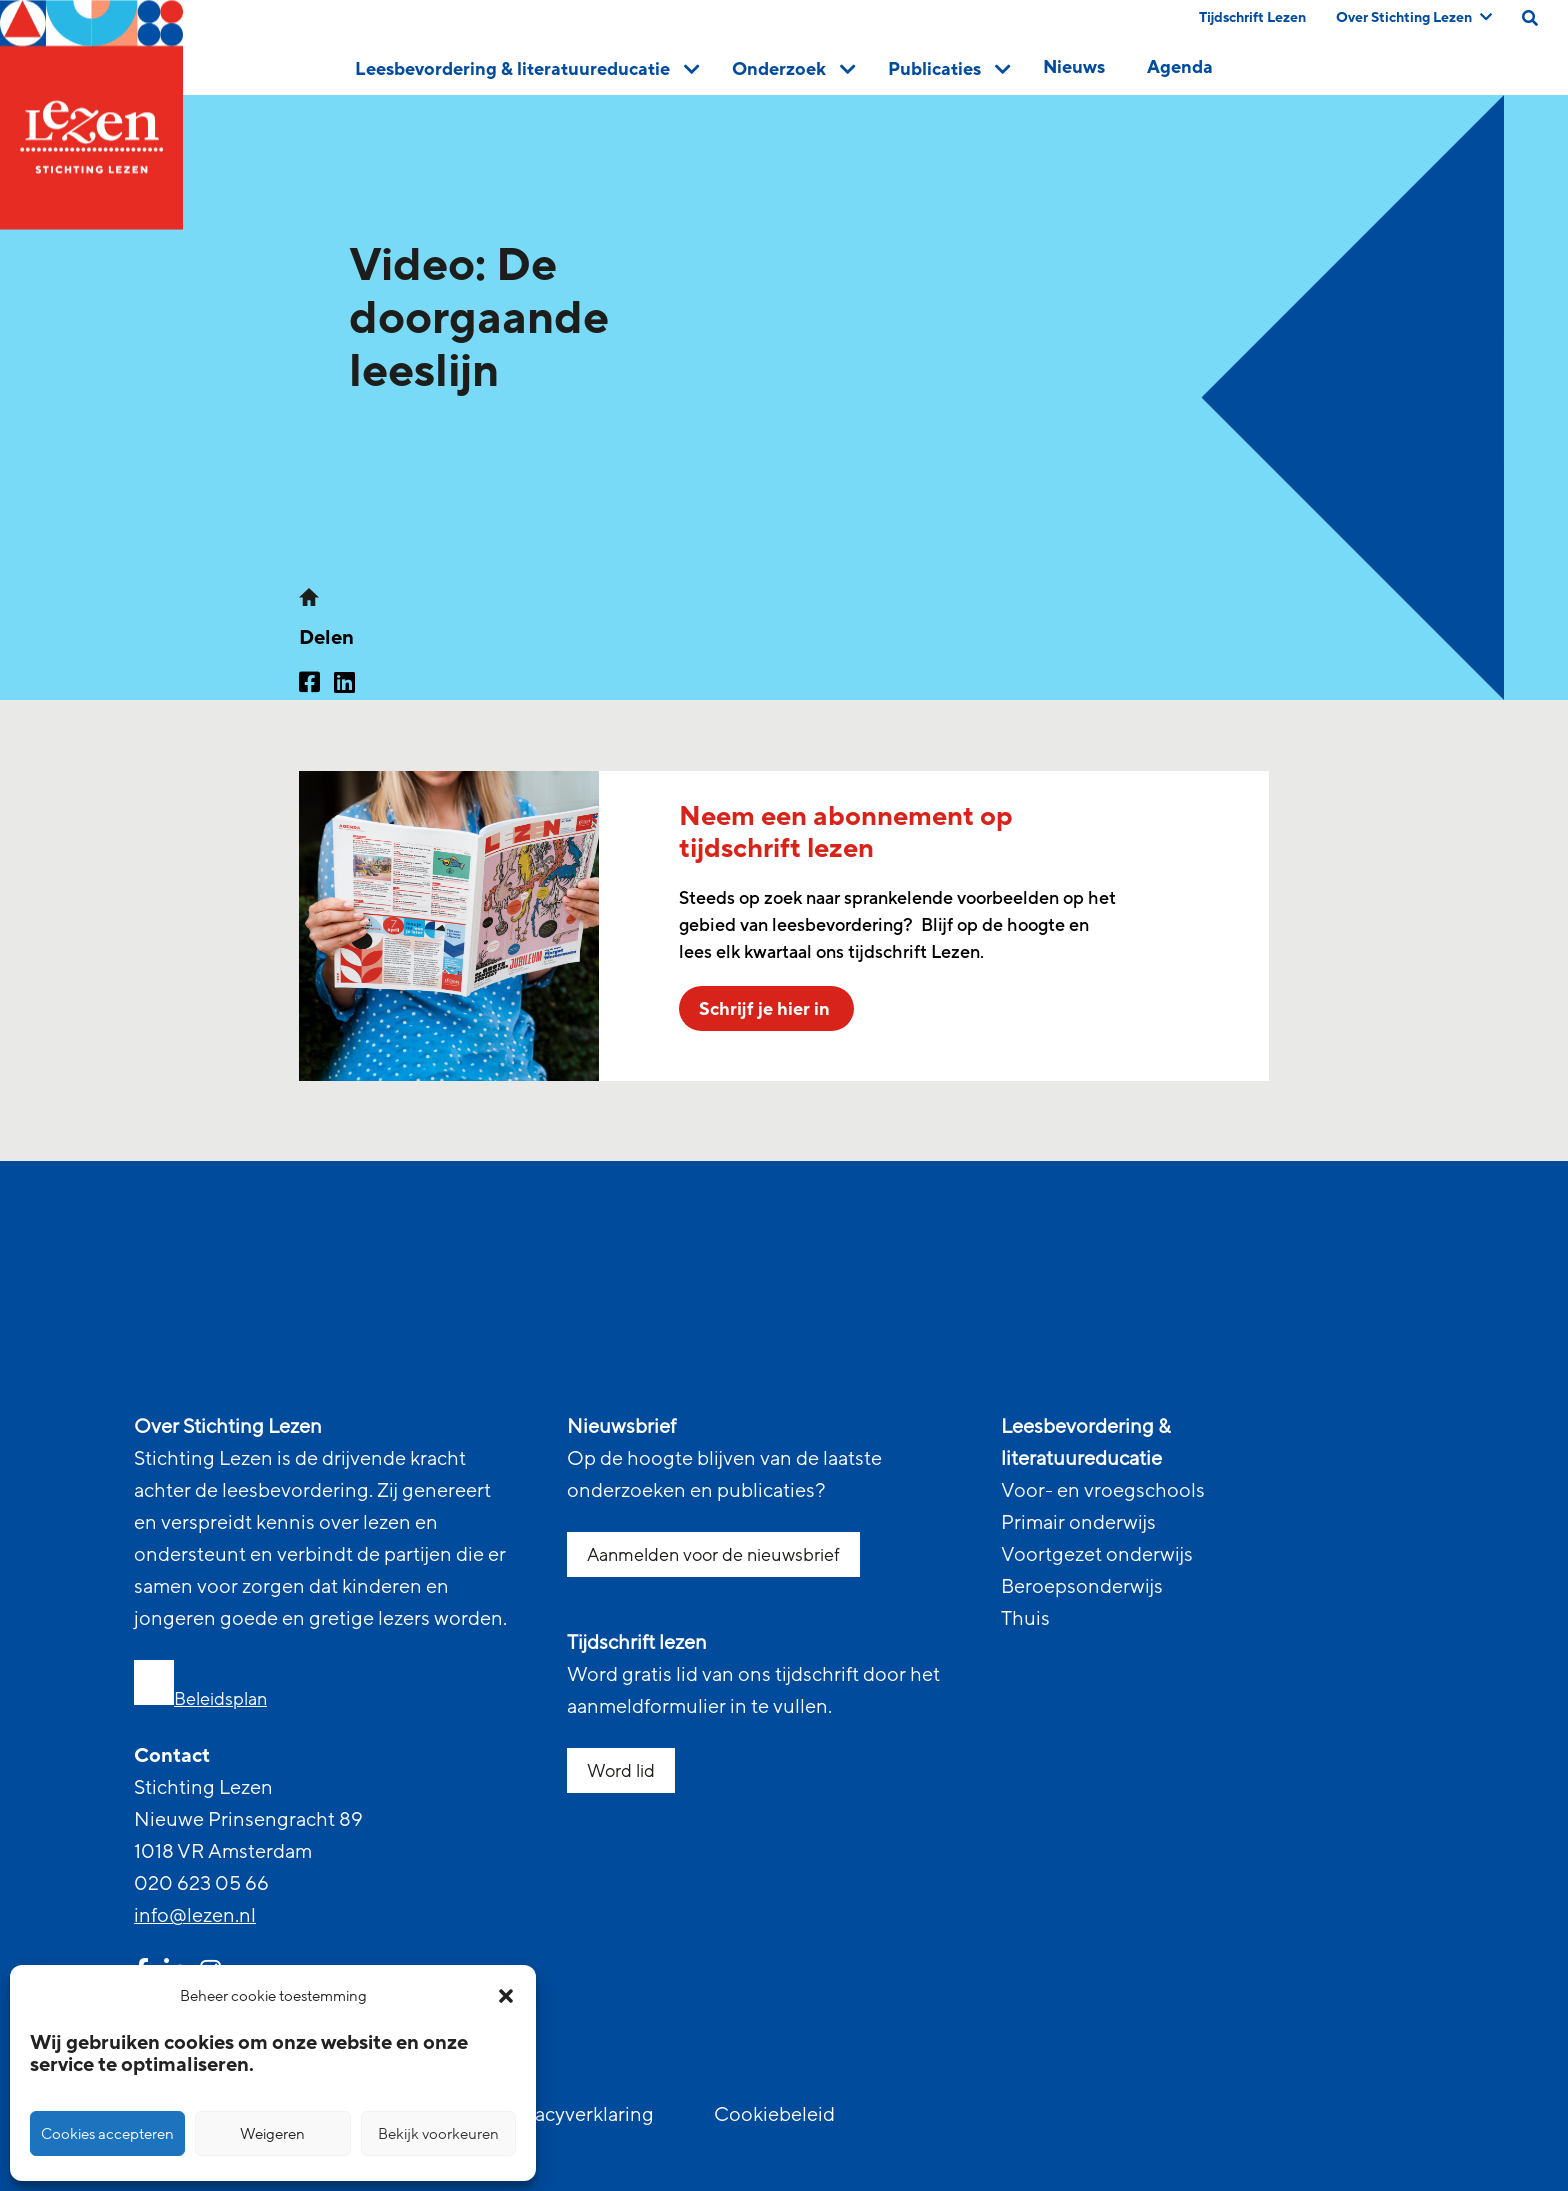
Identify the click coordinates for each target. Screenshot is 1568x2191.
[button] (506, 1996)
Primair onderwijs (1078, 1523)
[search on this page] (1530, 18)
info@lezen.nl (195, 1916)
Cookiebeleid (774, 2115)
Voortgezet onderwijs (1097, 1555)
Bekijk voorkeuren (438, 2134)
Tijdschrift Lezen (1252, 17)
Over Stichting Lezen (1414, 17)
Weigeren (272, 2134)
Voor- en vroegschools (1103, 1491)
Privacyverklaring (577, 2115)
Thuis (1025, 1619)
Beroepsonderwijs (1082, 1587)
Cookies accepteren (107, 2134)
